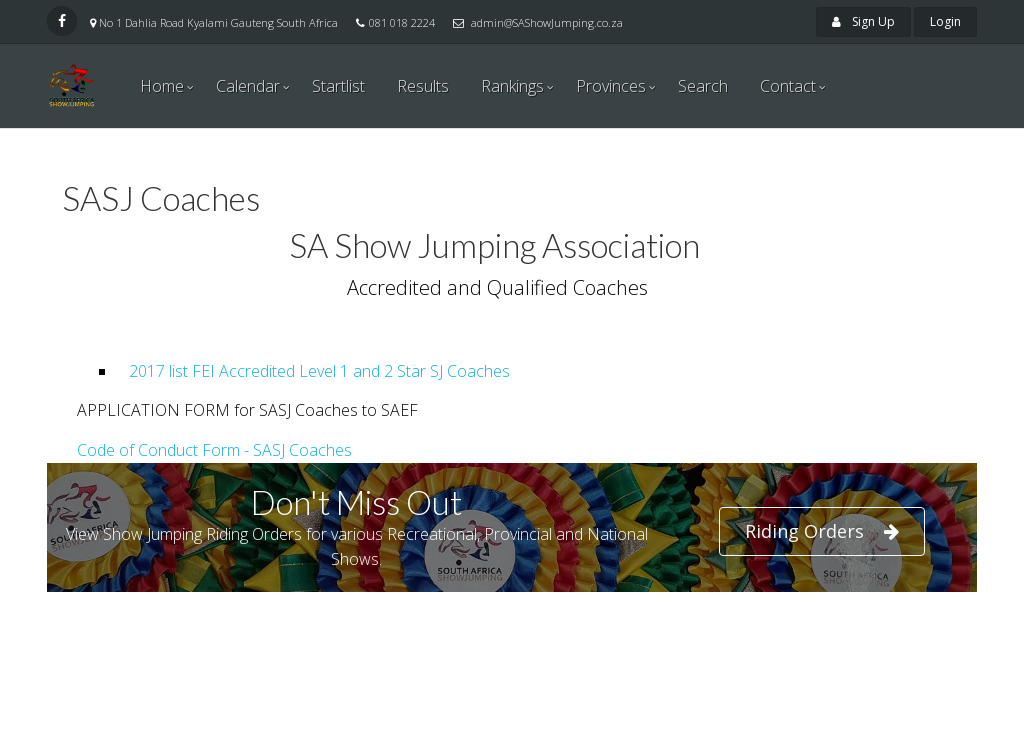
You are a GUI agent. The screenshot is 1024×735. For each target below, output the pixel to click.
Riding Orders (822, 531)
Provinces (611, 86)
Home (162, 86)
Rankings (512, 86)
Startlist (338, 86)
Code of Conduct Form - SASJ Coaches (214, 450)
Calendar (248, 86)
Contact (788, 86)
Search (703, 86)
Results (423, 86)
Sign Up (863, 21)
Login (945, 21)
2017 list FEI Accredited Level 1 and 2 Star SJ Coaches (315, 371)
